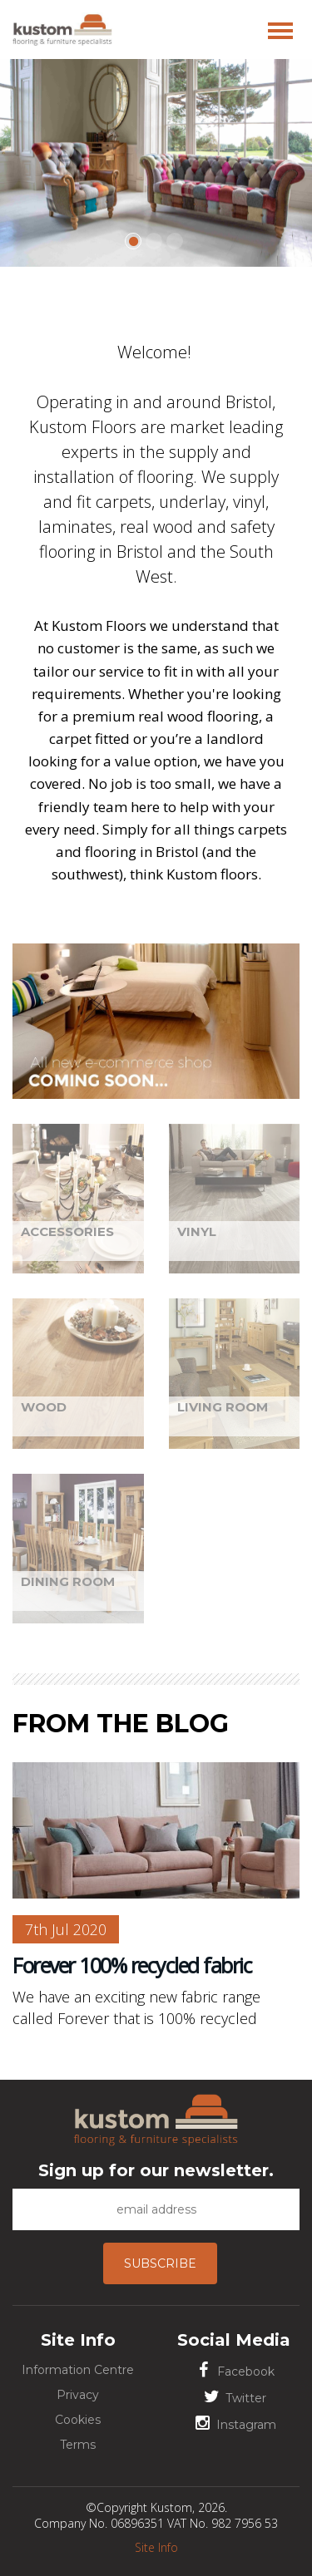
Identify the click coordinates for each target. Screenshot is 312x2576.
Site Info (156, 2547)
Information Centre (78, 2369)
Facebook (234, 2370)
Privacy (78, 2394)
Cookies (78, 2419)
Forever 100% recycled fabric (131, 1965)
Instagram (234, 2423)
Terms (78, 2444)
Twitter (233, 2397)
